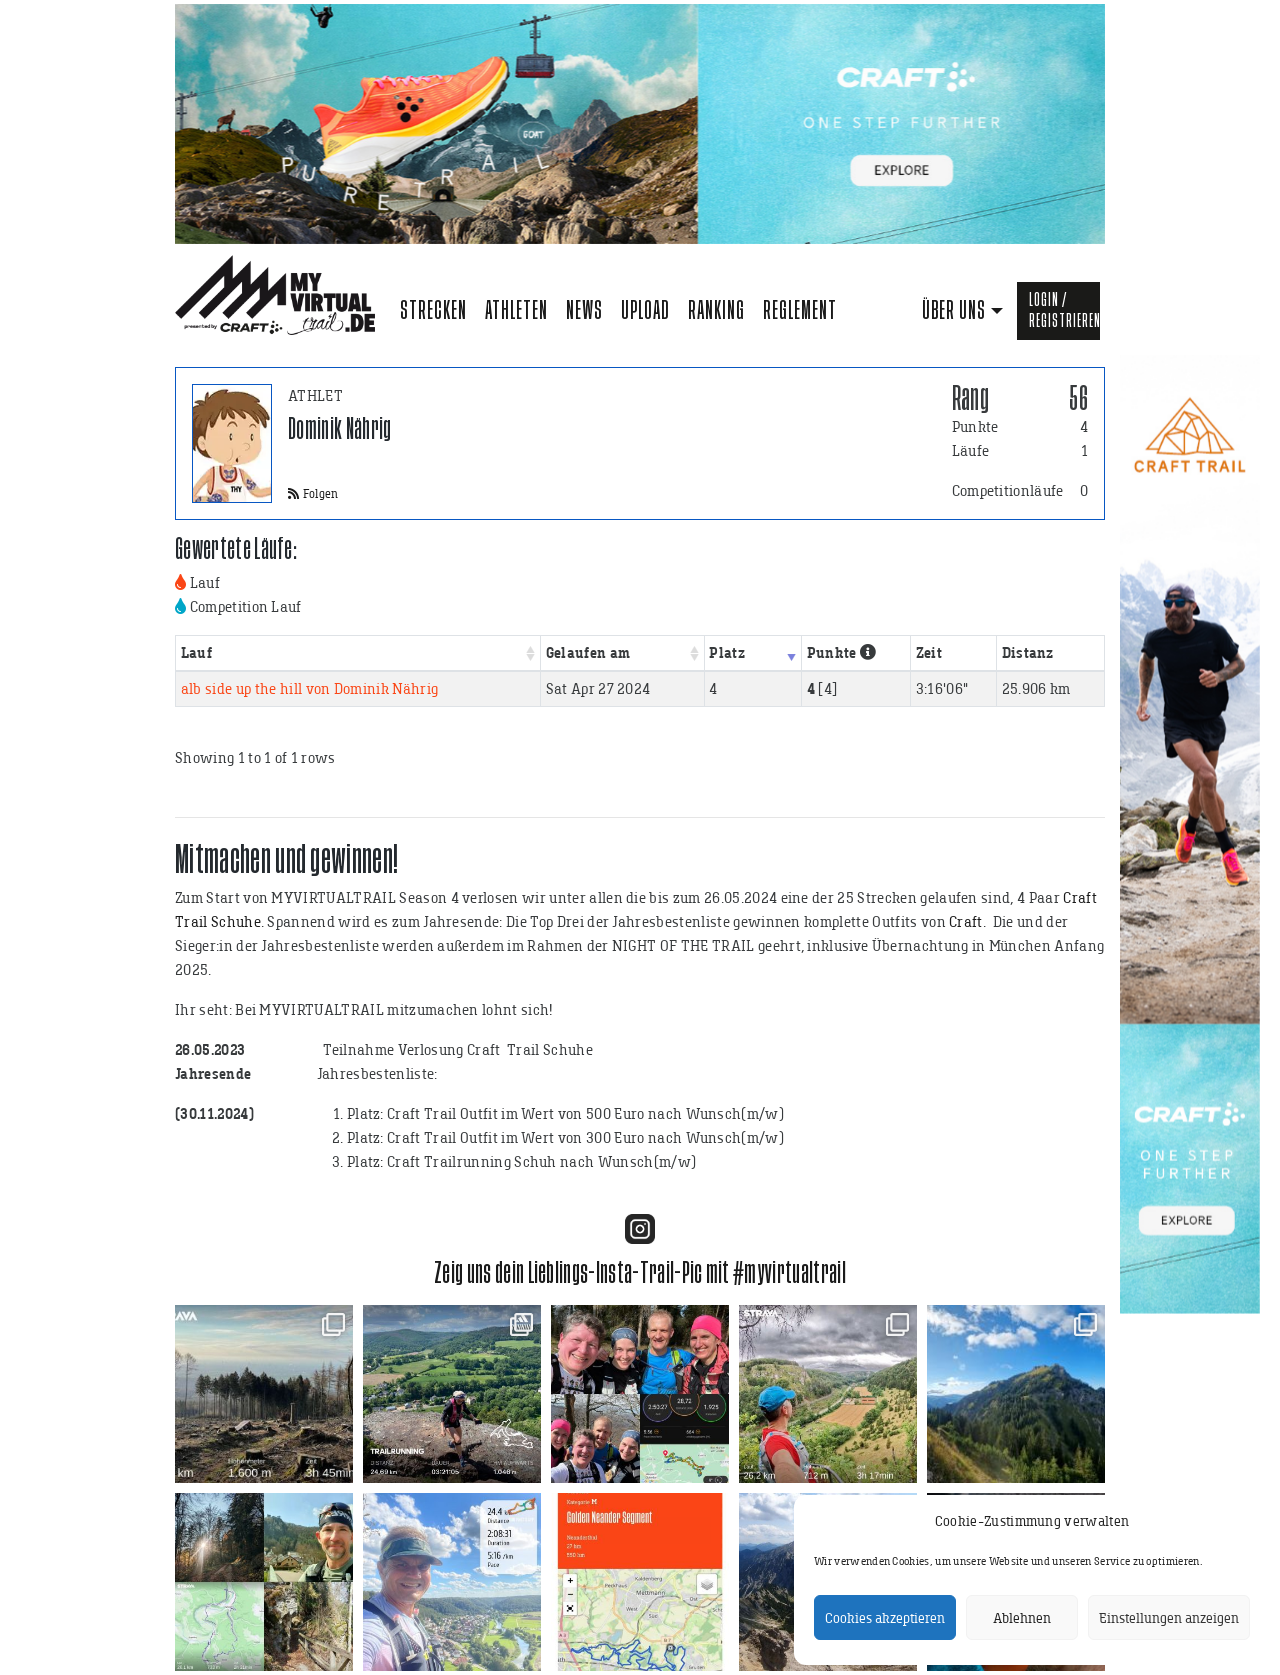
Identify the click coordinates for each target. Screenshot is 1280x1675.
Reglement (800, 310)
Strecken (433, 310)
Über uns (954, 310)
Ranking (716, 310)
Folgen (313, 493)
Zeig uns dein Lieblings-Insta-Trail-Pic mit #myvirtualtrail (640, 1273)
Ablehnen (1022, 1617)
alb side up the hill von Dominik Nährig (309, 688)
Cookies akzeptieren (885, 1617)
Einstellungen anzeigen (1169, 1617)
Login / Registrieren (1064, 310)
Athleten (516, 310)
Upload (645, 310)
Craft (966, 921)
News (584, 310)
